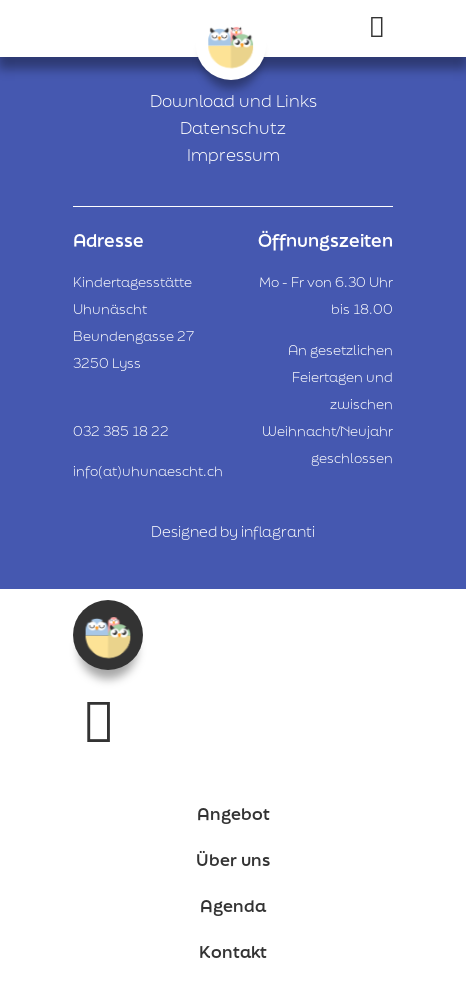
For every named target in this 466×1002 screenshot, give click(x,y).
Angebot (233, 813)
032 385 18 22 (121, 431)
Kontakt (233, 951)
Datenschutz (233, 127)
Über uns (233, 859)
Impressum (233, 154)
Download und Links (233, 100)
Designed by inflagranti (233, 531)
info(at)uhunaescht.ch (148, 471)
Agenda (233, 905)
